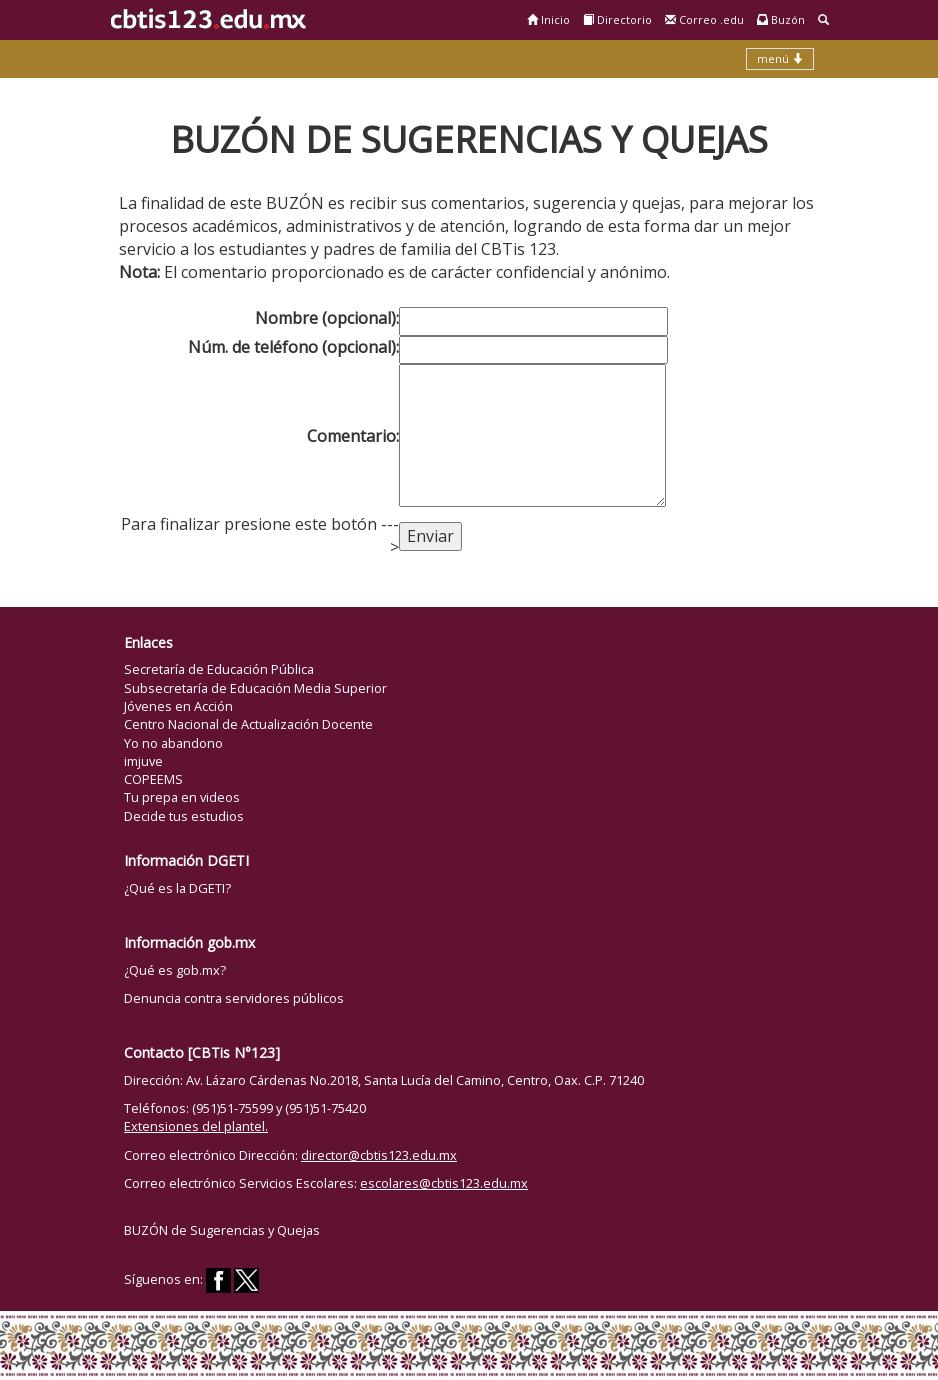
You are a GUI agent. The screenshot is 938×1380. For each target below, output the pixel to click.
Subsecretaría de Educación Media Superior (255, 688)
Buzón (781, 19)
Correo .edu (704, 19)
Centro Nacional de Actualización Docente (248, 724)
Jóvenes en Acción (178, 706)
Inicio (548, 19)
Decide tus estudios (184, 816)
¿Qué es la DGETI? (177, 888)
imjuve (143, 761)
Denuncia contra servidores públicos (234, 998)
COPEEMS (153, 779)
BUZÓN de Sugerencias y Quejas (222, 1230)
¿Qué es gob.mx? (175, 970)
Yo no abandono (173, 743)
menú (780, 58)
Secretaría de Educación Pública (219, 669)
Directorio (617, 19)
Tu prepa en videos (182, 797)
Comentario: (353, 436)
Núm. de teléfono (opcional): (293, 347)
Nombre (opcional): (327, 318)
